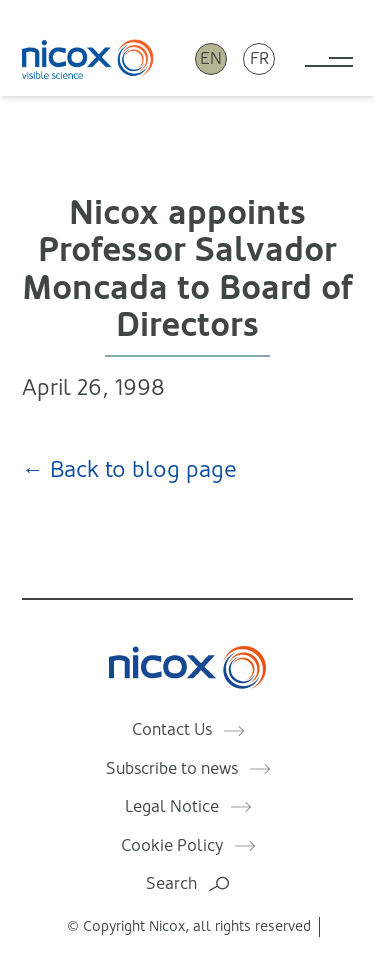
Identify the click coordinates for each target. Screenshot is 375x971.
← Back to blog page (129, 469)
